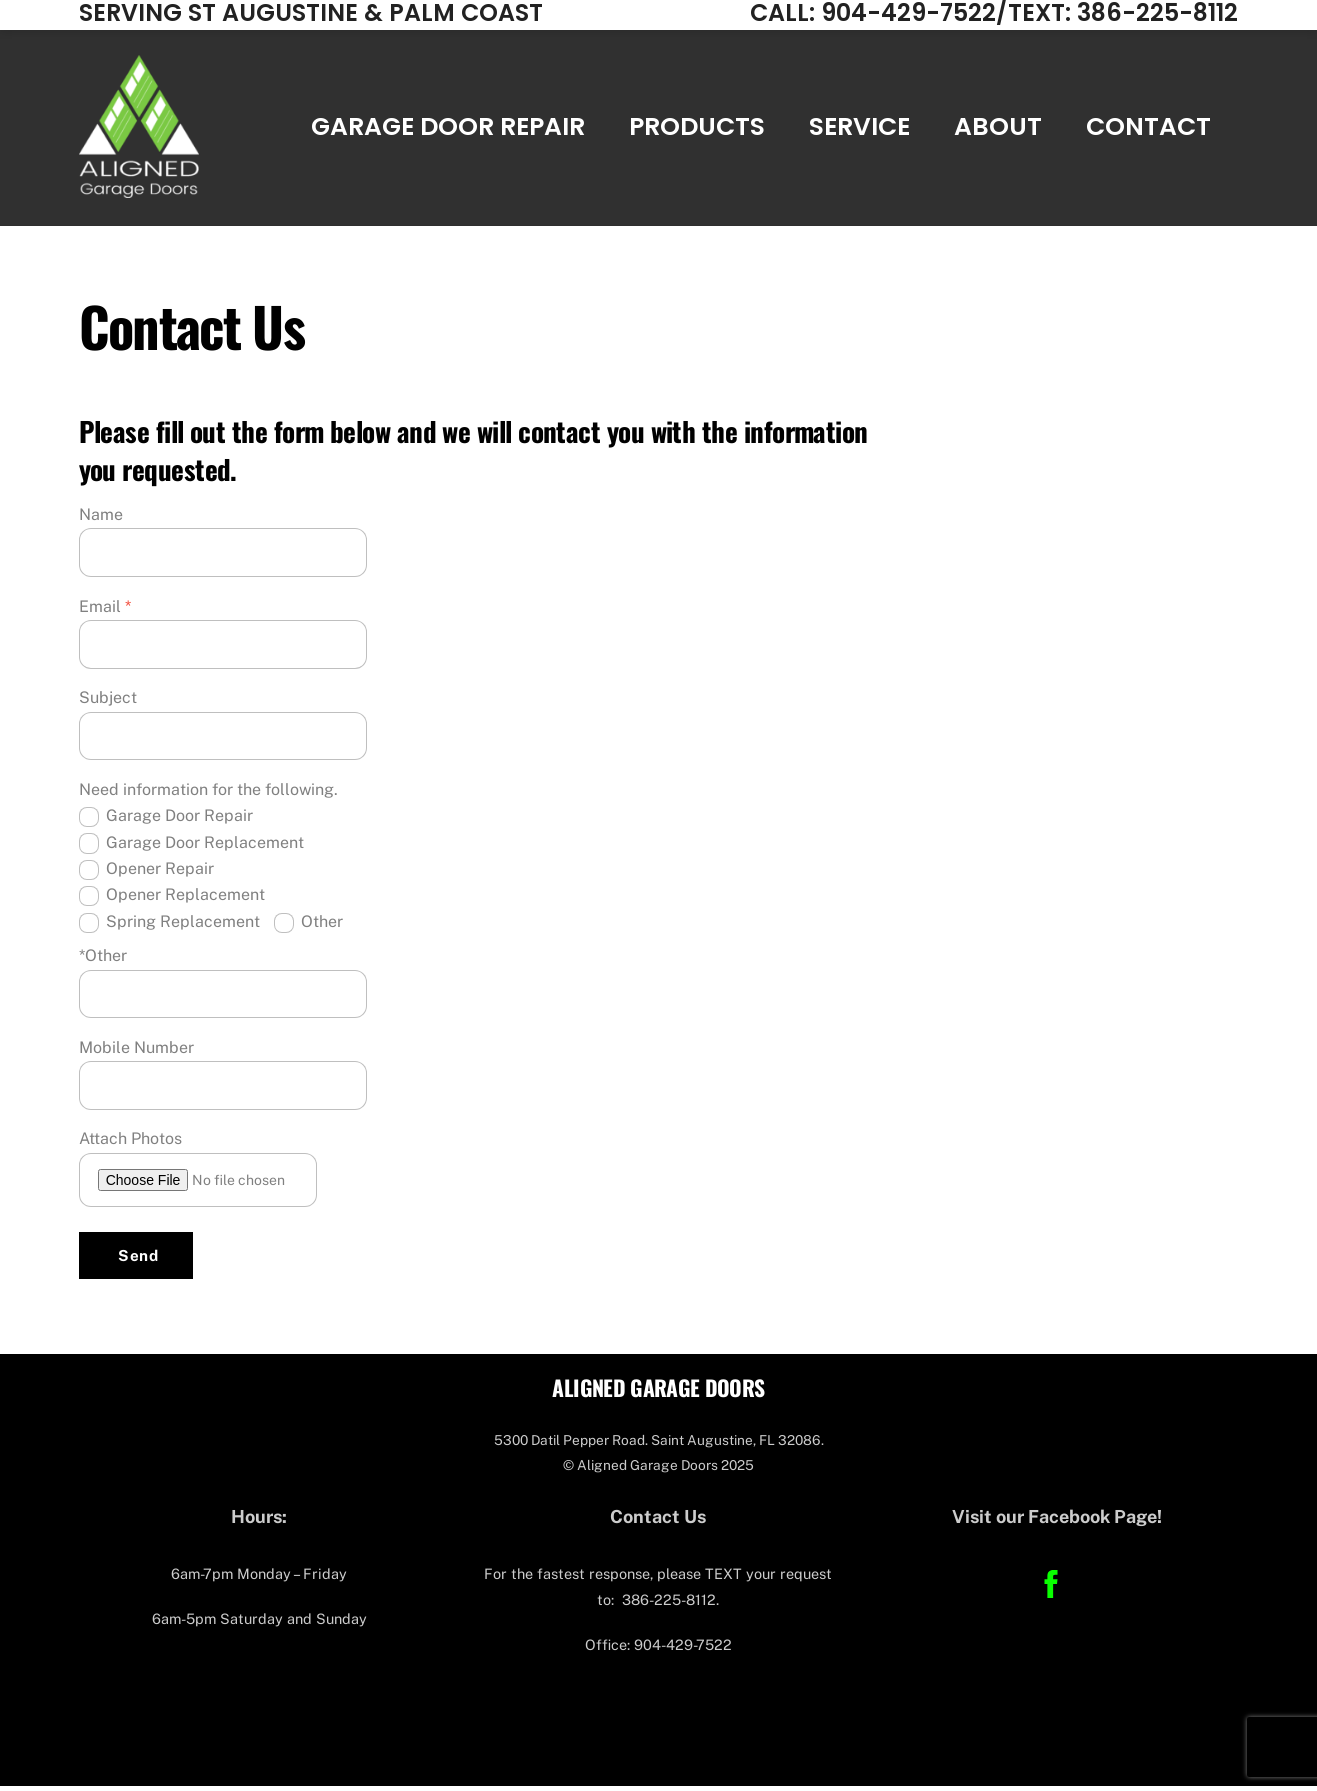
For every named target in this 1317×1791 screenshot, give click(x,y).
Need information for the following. (208, 794)
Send (138, 1260)
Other (308, 927)
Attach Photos (130, 1144)
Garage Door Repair (448, 129)
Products (697, 129)
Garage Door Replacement (191, 848)
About (998, 129)
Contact (1148, 129)
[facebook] (1054, 1588)
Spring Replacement (169, 927)
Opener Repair (146, 874)
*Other (103, 960)
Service (859, 129)
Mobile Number (136, 1052)
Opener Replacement (172, 901)
